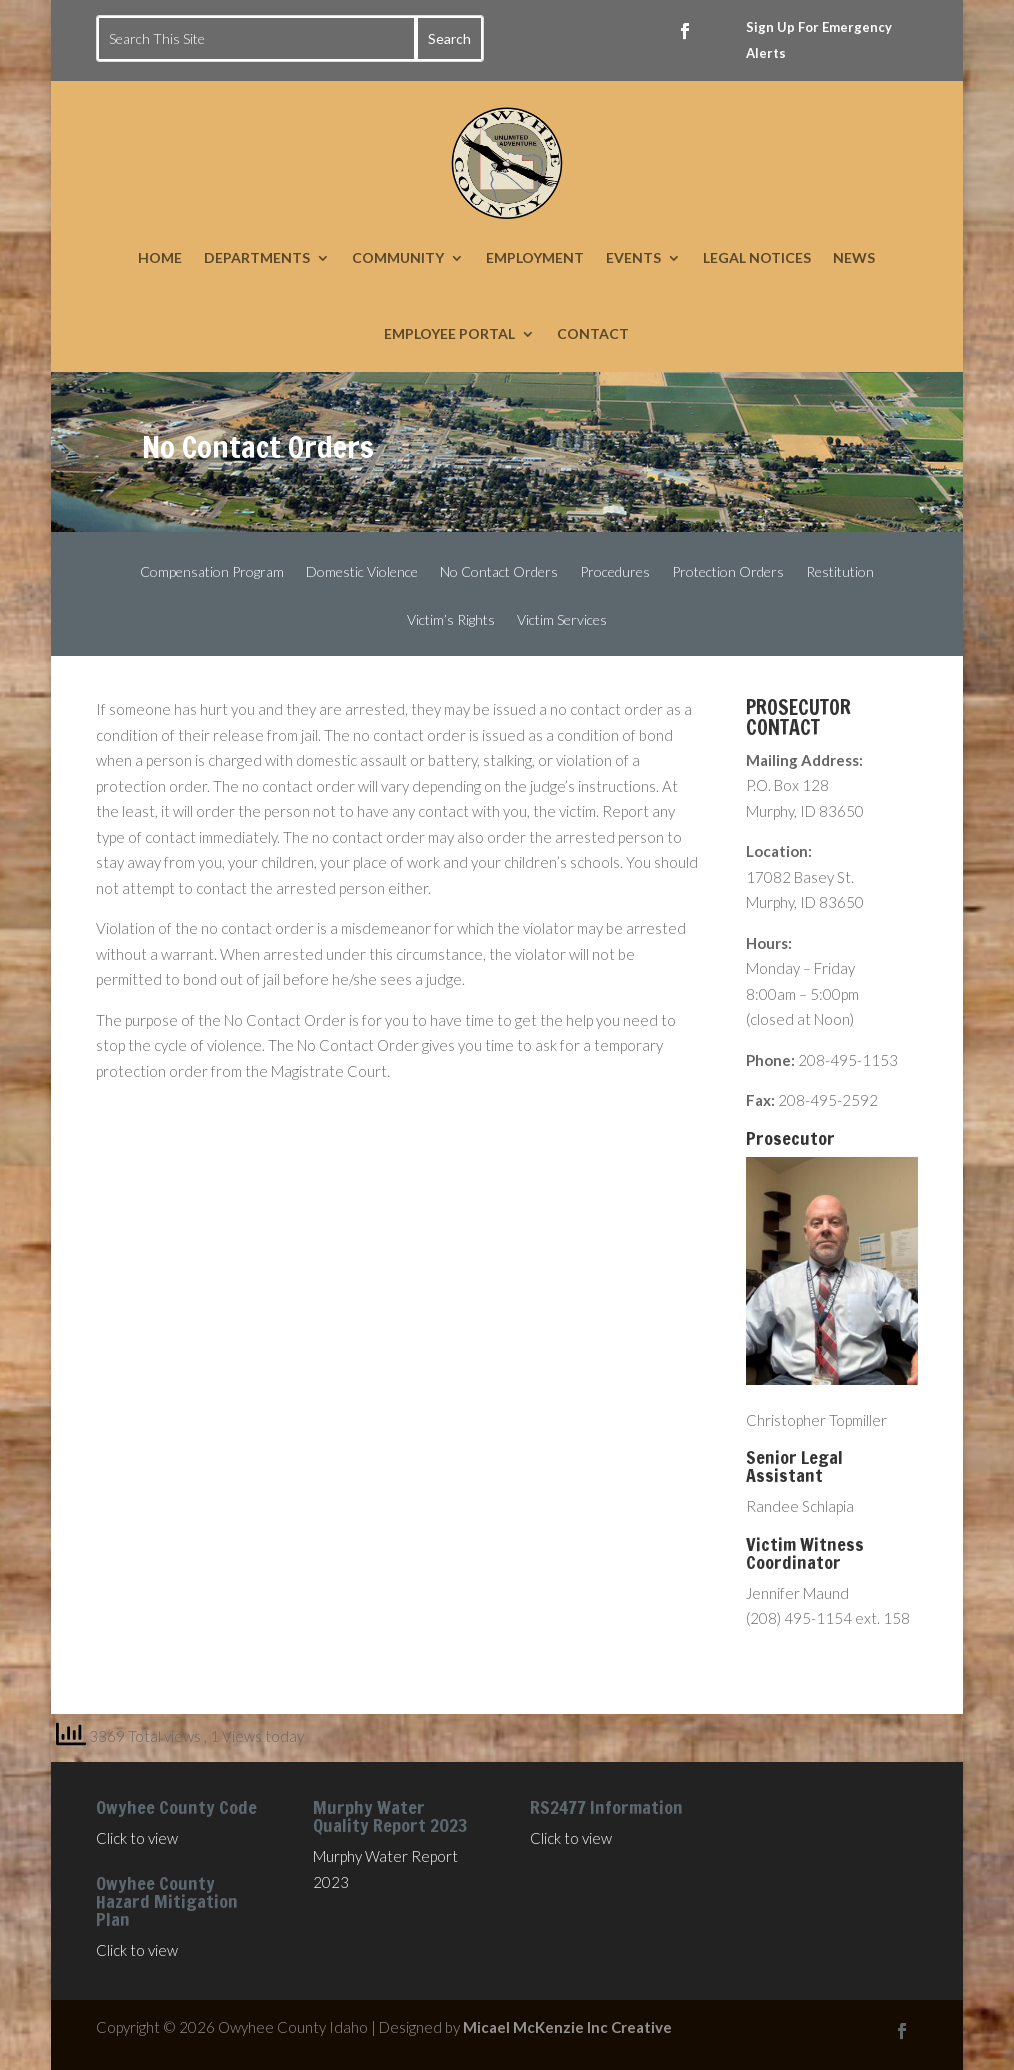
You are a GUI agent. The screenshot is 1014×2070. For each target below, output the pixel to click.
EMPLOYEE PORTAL (449, 333)
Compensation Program (212, 572)
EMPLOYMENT (535, 257)
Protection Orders (728, 572)
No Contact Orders (499, 572)
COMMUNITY (398, 257)
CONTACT (593, 333)
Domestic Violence (362, 572)
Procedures (615, 572)
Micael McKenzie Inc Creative (567, 2027)
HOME (160, 257)
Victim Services (562, 620)
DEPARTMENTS (257, 257)
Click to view (137, 1838)
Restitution (840, 572)
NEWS (854, 257)
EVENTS (633, 257)
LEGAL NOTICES (757, 257)
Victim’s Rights (451, 620)
